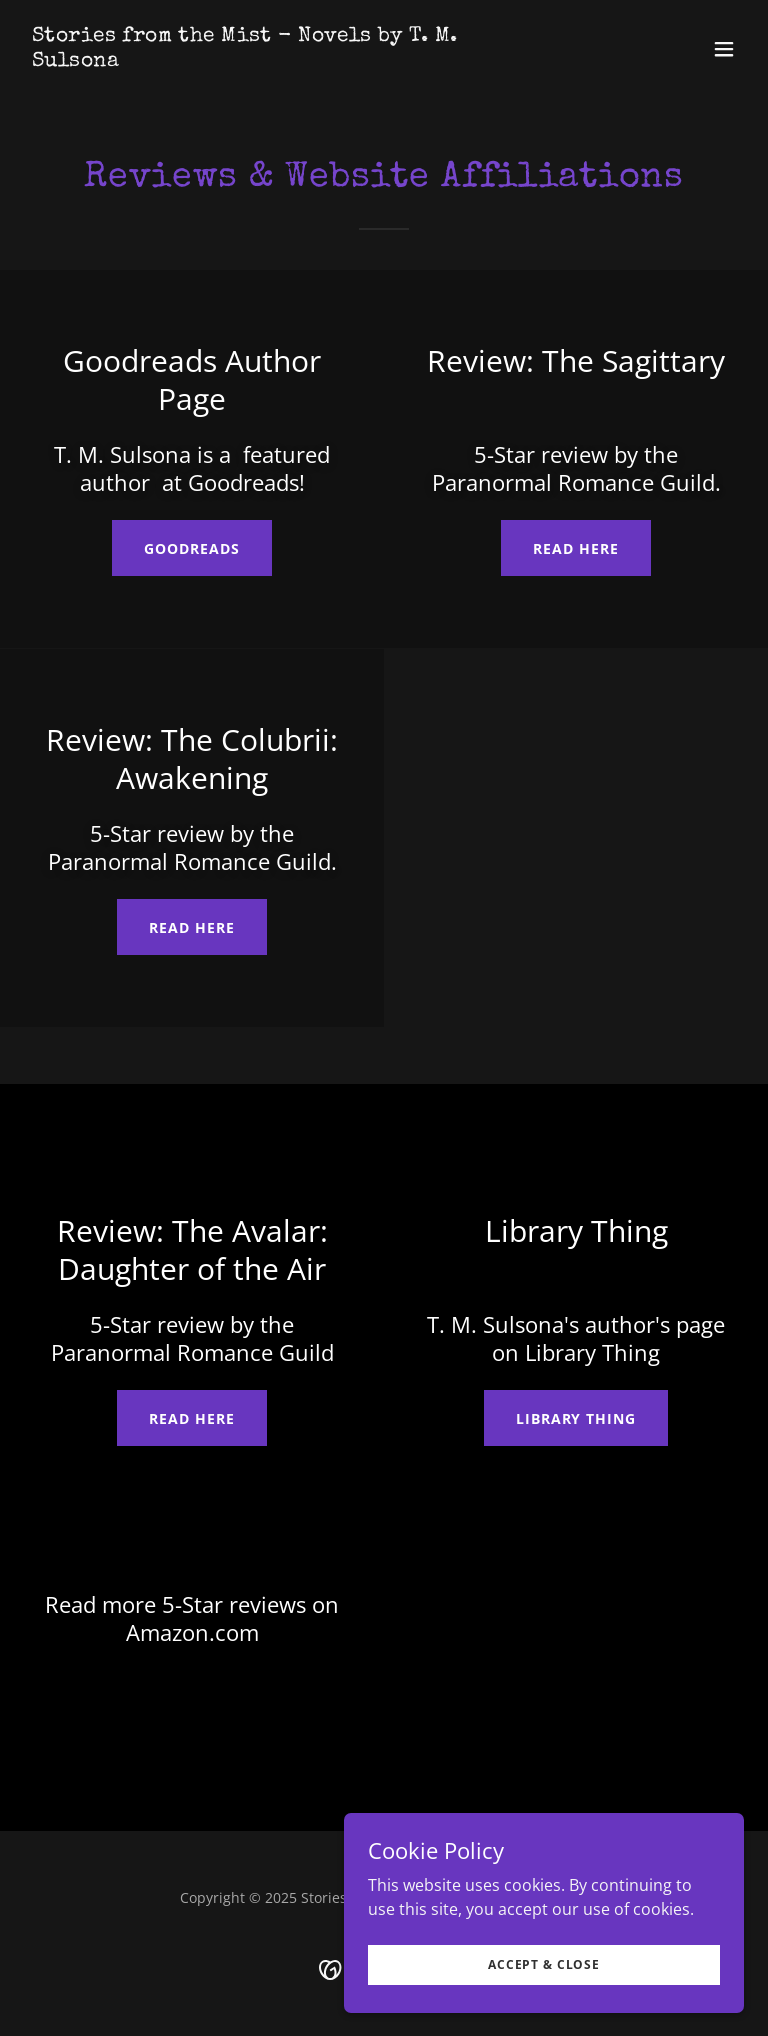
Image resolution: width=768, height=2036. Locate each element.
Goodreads (192, 548)
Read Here (576, 548)
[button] (724, 49)
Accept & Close (544, 1964)
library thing (576, 1418)
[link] (276, 60)
